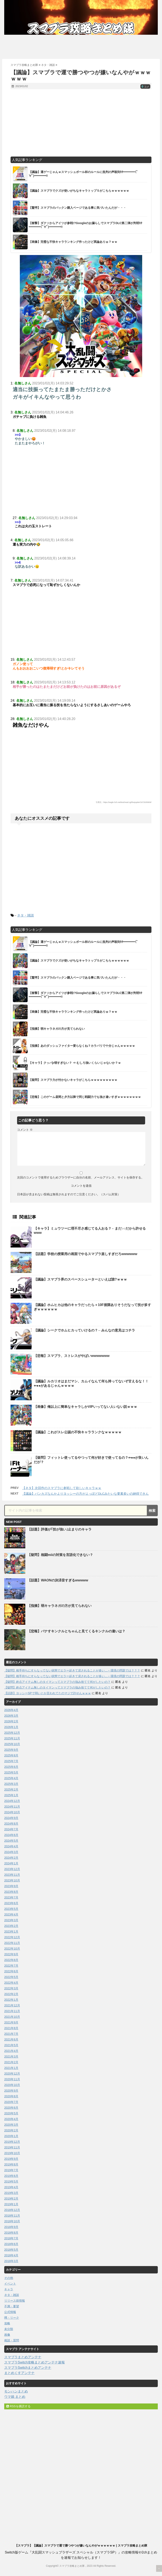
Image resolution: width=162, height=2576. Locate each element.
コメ (145, 86)
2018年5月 (11, 2249)
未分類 (8, 2329)
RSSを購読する (18, 2406)
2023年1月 (11, 1931)
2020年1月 (11, 2136)
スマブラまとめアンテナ (22, 2357)
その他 (8, 2278)
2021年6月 (11, 2039)
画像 (7, 2334)
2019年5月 (11, 2181)
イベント (10, 2283)
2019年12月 (12, 2141)
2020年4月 (11, 2119)
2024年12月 (12, 1801)
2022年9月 (11, 1954)
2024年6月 (11, 1835)
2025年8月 (11, 1755)
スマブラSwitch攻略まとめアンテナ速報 (34, 2362)
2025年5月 (11, 1772)
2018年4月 (11, 2255)
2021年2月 (11, 2062)
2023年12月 (12, 1869)
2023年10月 (12, 1880)
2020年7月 (11, 2102)
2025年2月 (11, 1789)
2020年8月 (11, 2096)
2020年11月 (12, 2079)
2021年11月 (12, 2011)
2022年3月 (11, 1988)
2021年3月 (11, 2056)
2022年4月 (11, 1982)
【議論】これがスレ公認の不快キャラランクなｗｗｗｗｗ (78, 1432)
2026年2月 (11, 1721)
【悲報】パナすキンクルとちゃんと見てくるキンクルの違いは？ (76, 1631)
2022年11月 (12, 1943)
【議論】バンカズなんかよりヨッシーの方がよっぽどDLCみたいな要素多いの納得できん (85, 1493)
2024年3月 (11, 1852)
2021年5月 (11, 2045)
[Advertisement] (81, 122)
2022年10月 (12, 1948)
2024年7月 (11, 1829)
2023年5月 (11, 1908)
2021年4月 (11, 2051)
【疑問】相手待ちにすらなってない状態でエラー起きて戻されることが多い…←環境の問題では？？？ (72, 1670)
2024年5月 (11, 1840)
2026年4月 (11, 1710)
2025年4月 (11, 1778)
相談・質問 (11, 2340)
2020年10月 (12, 2085)
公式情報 (10, 2312)
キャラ (8, 2289)
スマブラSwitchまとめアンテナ (27, 2367)
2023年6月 (11, 1903)
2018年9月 (11, 2227)
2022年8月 (11, 1960)
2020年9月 (11, 2090)
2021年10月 (12, 2016)
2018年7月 (11, 2238)
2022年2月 (11, 1994)
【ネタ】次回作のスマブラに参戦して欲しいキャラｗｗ (61, 1488)
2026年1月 (11, 1727)
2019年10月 (12, 2153)
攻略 (7, 2323)
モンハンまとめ (16, 2391)
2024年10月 (12, 1812)
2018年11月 (12, 2215)
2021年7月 (11, 2033)
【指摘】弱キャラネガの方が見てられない (59, 1606)
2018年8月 (11, 2232)
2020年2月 (11, 2130)
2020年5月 (11, 2113)
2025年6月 (11, 1766)
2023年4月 (11, 1914)
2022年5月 (11, 1977)
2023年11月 (12, 1874)
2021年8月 (11, 2028)
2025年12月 (12, 1732)
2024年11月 (12, 1806)
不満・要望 (11, 2306)
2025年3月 (11, 1784)
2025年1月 (11, 1795)
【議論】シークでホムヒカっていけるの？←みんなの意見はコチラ (84, 1330)
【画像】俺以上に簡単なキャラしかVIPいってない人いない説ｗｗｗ (85, 1406)
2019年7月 (11, 2170)
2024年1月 (11, 1863)
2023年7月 (11, 1897)
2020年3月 (11, 2124)
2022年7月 (11, 1965)
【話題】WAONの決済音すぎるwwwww (57, 1580)
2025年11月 (12, 1738)
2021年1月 (11, 2068)
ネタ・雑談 (25, 915)
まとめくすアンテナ (19, 2373)
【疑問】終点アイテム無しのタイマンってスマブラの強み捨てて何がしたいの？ (57, 1681)
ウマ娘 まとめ (14, 2396)
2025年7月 (11, 1761)
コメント (25, 1129)
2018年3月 (11, 2261)
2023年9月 (11, 1886)
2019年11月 (12, 2147)
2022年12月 (12, 1937)
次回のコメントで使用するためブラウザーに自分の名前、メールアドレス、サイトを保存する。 (80, 1177)
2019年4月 (11, 2187)
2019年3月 (11, 2193)
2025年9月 (11, 1749)
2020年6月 (11, 2107)
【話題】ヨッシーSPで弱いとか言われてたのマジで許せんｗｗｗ (47, 1693)
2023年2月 (11, 1926)
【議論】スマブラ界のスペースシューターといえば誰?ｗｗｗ (80, 1279)
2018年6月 (11, 2244)
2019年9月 (11, 2158)
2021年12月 (12, 2005)
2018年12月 (12, 2210)
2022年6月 (11, 1971)
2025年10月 (12, 1744)
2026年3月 (11, 1715)
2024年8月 (11, 1823)
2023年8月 (11, 1891)
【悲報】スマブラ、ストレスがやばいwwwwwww (71, 1356)
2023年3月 (11, 1920)
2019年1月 (11, 2204)
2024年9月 (11, 1818)
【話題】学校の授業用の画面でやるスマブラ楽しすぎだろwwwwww (85, 1254)
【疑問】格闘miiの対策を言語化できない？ (60, 1555)
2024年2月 (11, 1857)
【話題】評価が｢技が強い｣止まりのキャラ (59, 1529)
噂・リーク (11, 2317)
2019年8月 (11, 2164)
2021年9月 (11, 2022)
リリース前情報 (14, 2300)
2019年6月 (11, 2175)
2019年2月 (11, 2198)
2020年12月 (12, 2073)
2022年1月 (11, 1999)
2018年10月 (12, 2221)
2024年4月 (11, 1846)
